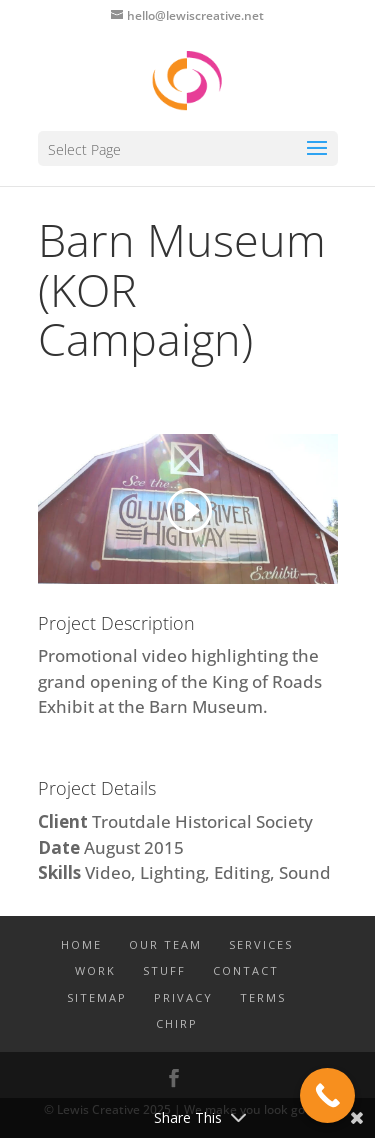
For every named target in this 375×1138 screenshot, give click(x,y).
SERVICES (261, 944)
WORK (95, 970)
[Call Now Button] (327, 1095)
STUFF (164, 970)
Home (81, 944)
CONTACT (246, 970)
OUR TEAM (165, 944)
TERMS (263, 997)
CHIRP (177, 1023)
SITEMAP (97, 997)
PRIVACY (183, 997)
